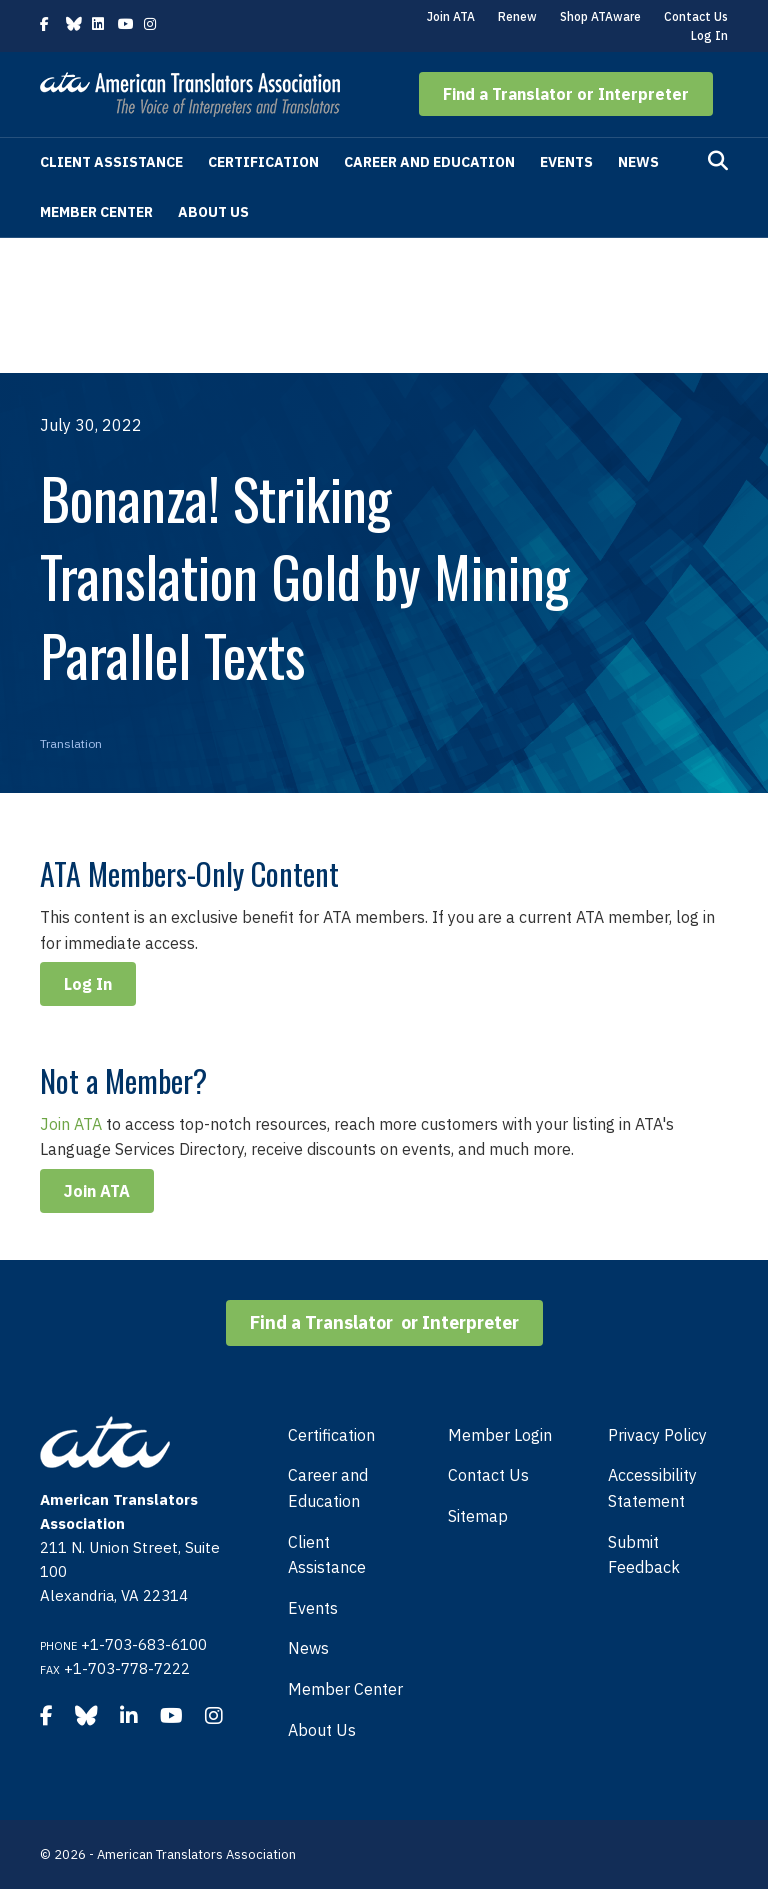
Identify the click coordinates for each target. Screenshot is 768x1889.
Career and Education (429, 162)
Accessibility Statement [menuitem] (652, 1488)
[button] (566, 94)
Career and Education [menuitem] (328, 1488)
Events (566, 162)
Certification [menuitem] (331, 1435)
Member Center (96, 212)
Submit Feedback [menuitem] (644, 1555)
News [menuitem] (308, 1648)
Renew (517, 16)
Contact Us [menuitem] (488, 1475)
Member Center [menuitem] (345, 1689)
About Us (213, 212)
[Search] (718, 161)
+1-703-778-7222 (127, 1668)
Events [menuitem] (313, 1608)
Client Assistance (111, 162)
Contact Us (696, 16)
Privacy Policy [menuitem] (657, 1435)
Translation (71, 743)
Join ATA (451, 16)
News (638, 162)
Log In (709, 35)
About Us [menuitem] (322, 1730)
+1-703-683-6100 (144, 1644)
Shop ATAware (600, 16)
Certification (263, 162)
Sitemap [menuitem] (478, 1516)
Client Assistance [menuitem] (327, 1555)
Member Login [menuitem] (500, 1435)
